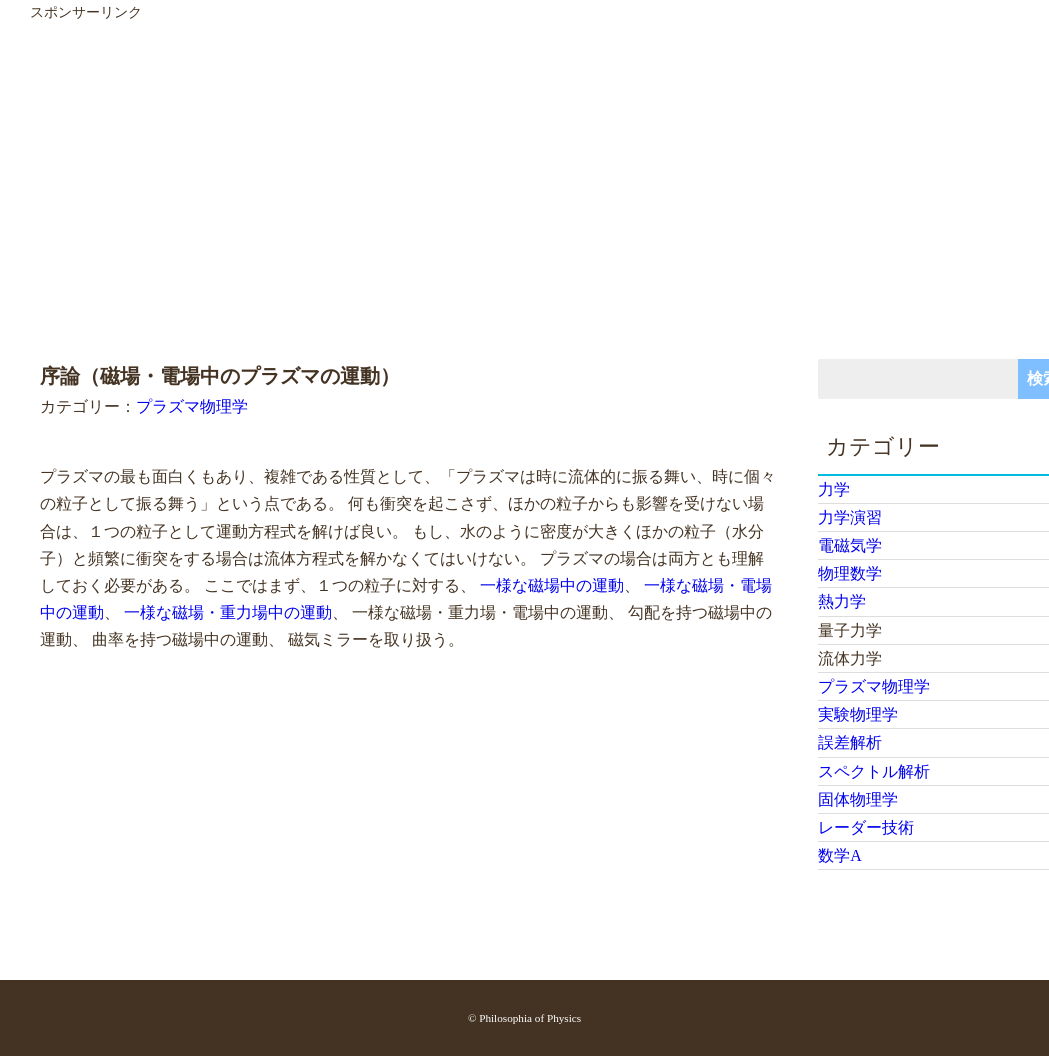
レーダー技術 (866, 827)
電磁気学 (850, 545)
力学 (834, 489)
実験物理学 (858, 714)
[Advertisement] (512, 164)
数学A (840, 855)
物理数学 (850, 573)
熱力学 (842, 601)
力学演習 (850, 517)
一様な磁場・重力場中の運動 (228, 612)
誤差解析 (850, 742)
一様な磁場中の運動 (552, 585)
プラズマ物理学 (192, 406)
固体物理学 (858, 799)
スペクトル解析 (874, 771)
